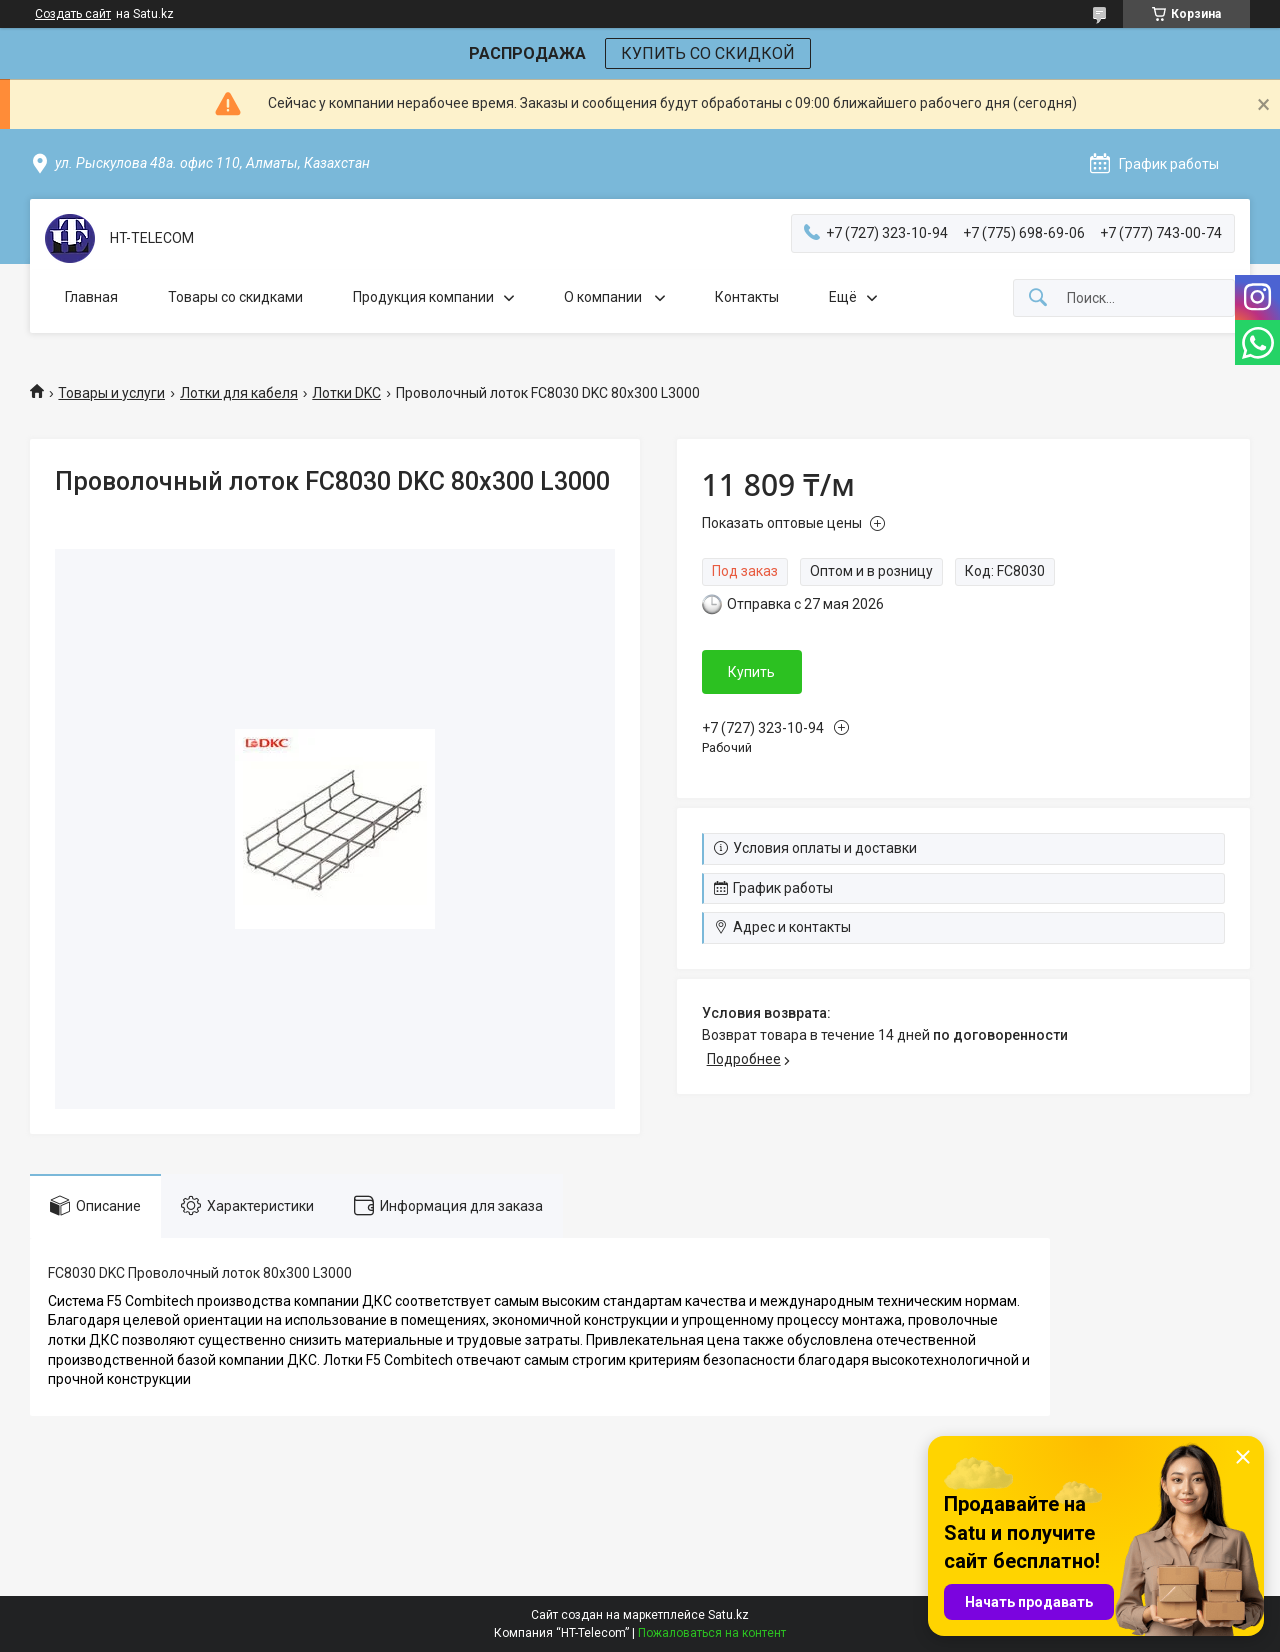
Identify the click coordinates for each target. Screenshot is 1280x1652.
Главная (91, 297)
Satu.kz (728, 1615)
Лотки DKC (346, 393)
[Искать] (1038, 298)
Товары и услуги (111, 393)
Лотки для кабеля (239, 393)
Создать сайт (73, 14)
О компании (604, 297)
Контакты (747, 297)
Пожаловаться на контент (712, 1633)
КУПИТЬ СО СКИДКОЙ (708, 53)
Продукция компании (423, 297)
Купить (751, 672)
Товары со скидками (235, 297)
